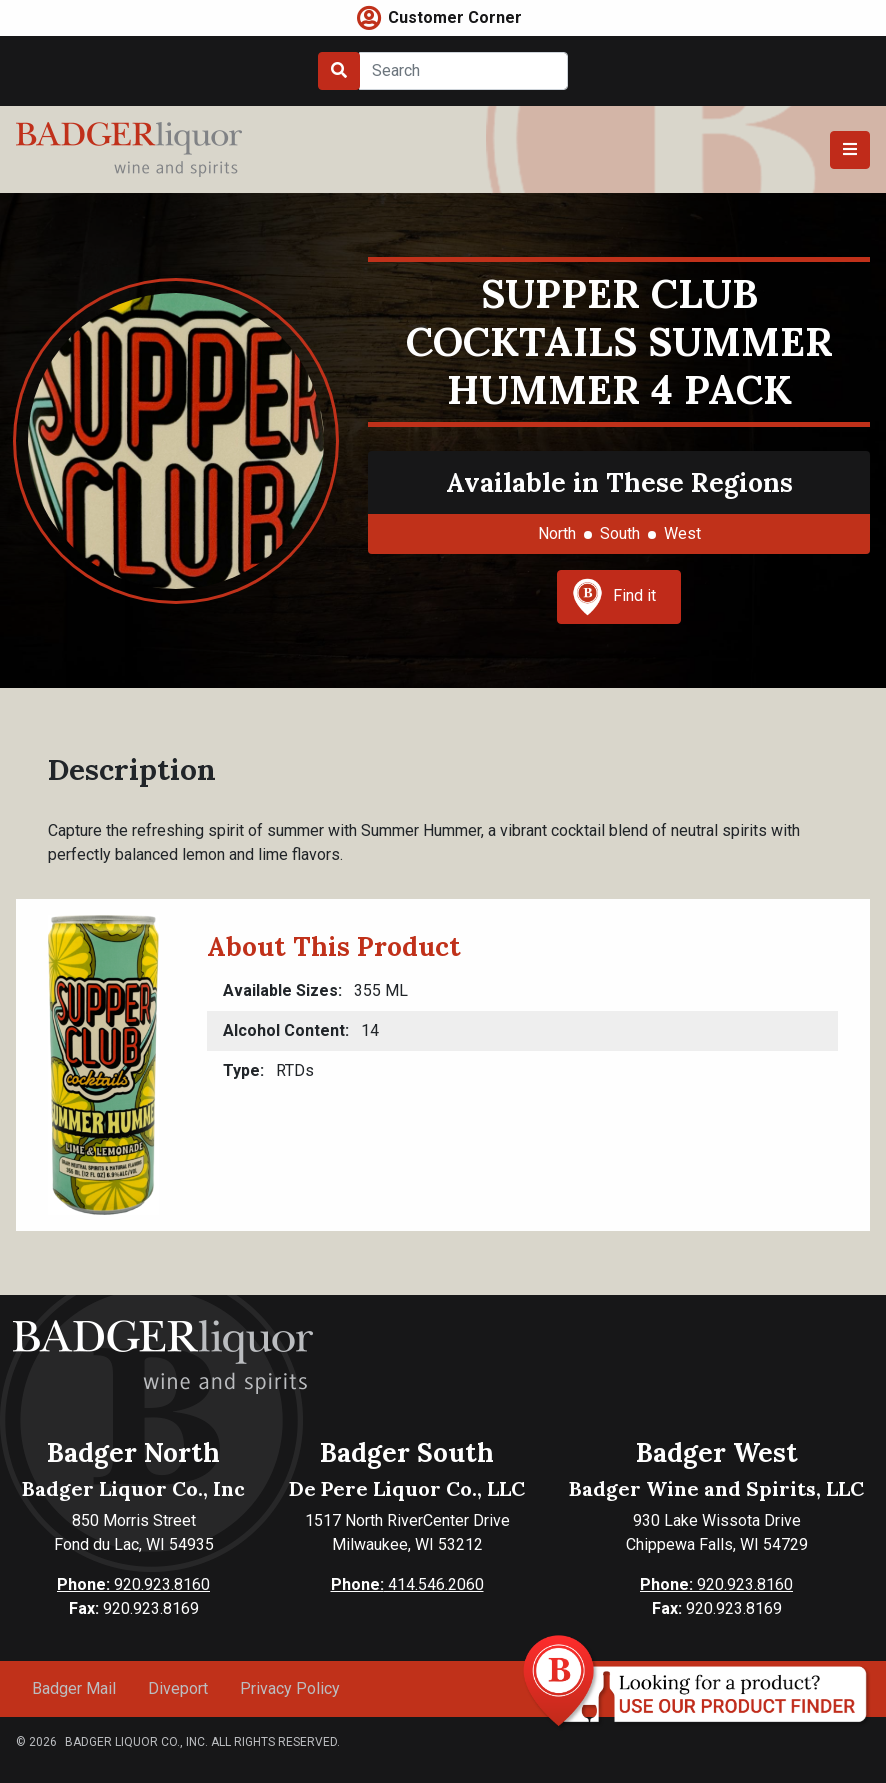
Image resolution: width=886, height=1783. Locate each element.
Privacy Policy (290, 1688)
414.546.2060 (407, 1584)
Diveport (178, 1688)
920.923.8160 (133, 1584)
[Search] (463, 71)
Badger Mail (74, 1688)
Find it (614, 597)
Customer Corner (455, 17)
